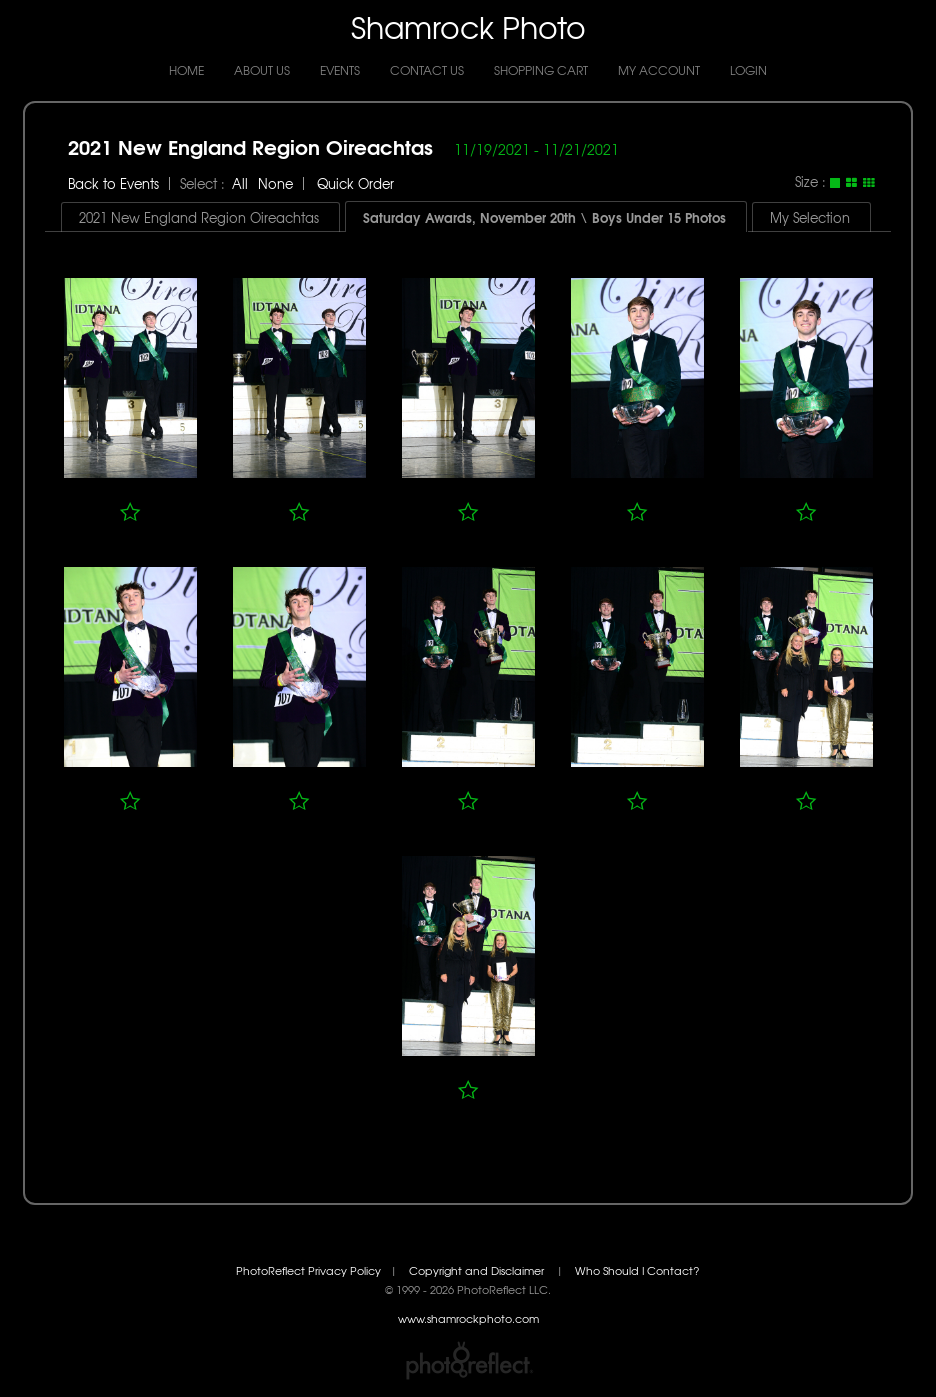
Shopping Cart (541, 70)
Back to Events (113, 183)
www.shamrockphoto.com (468, 1318)
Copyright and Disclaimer (478, 1270)
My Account (659, 70)
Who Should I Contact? (637, 1270)
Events (340, 70)
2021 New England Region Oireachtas (250, 145)
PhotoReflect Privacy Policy (308, 1270)
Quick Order (355, 183)
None (275, 183)
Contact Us (427, 70)
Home (186, 70)
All (240, 183)
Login (748, 70)
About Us (262, 70)
